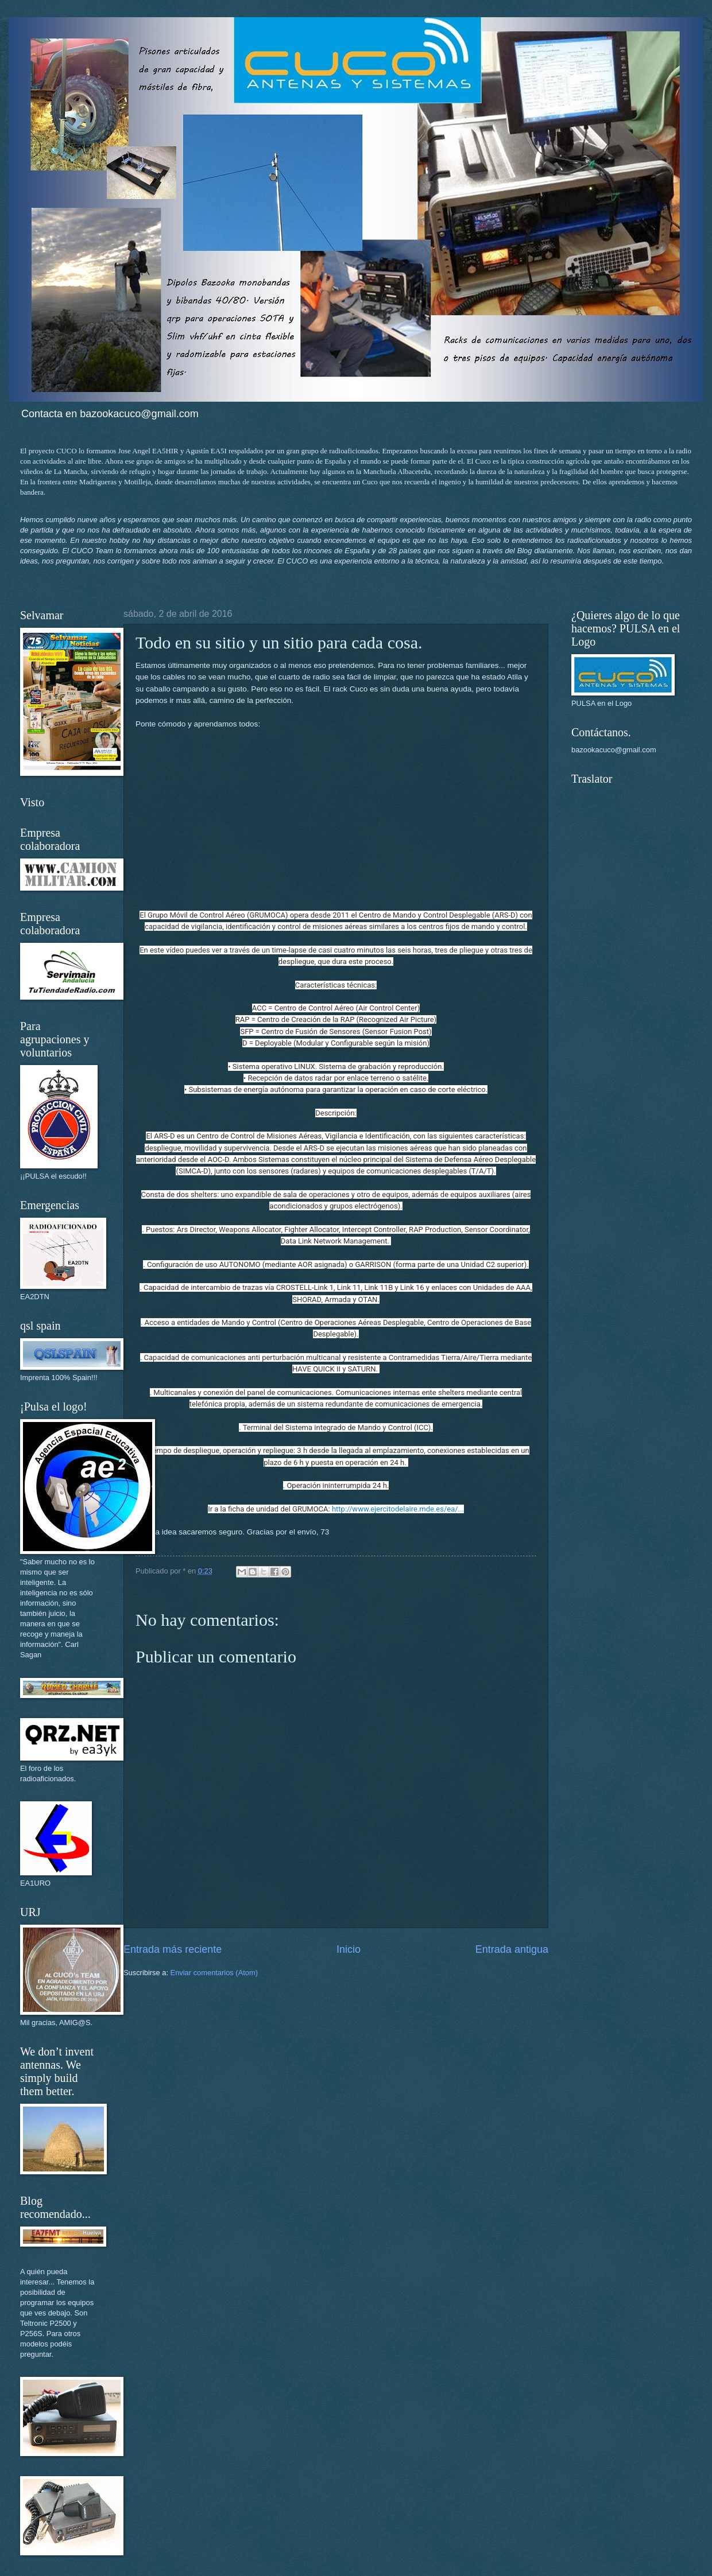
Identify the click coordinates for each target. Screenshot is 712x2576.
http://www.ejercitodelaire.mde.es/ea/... (398, 1509)
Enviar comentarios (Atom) (214, 1972)
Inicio (348, 1949)
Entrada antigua (511, 1949)
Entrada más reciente (172, 1949)
